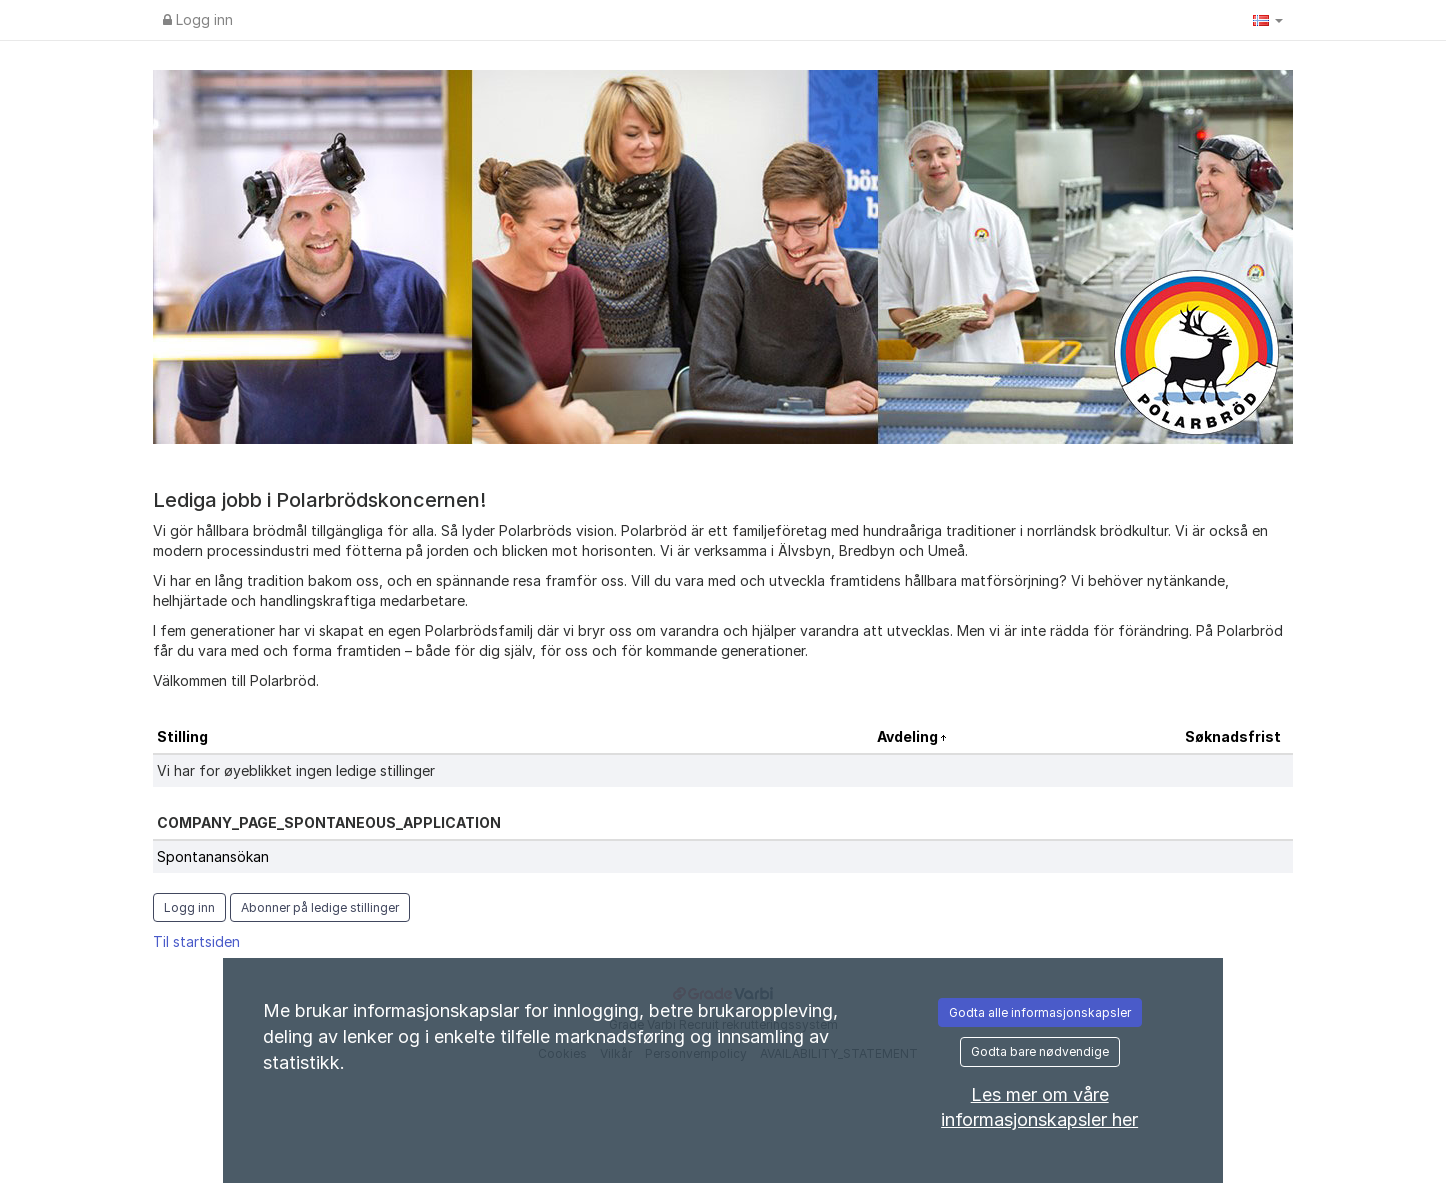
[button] (1268, 20)
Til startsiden (196, 941)
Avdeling (909, 736)
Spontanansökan (213, 856)
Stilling (182, 736)
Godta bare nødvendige (1040, 1051)
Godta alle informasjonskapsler (1040, 1012)
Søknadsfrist (1233, 736)
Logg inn (198, 19)
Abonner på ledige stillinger (320, 907)
